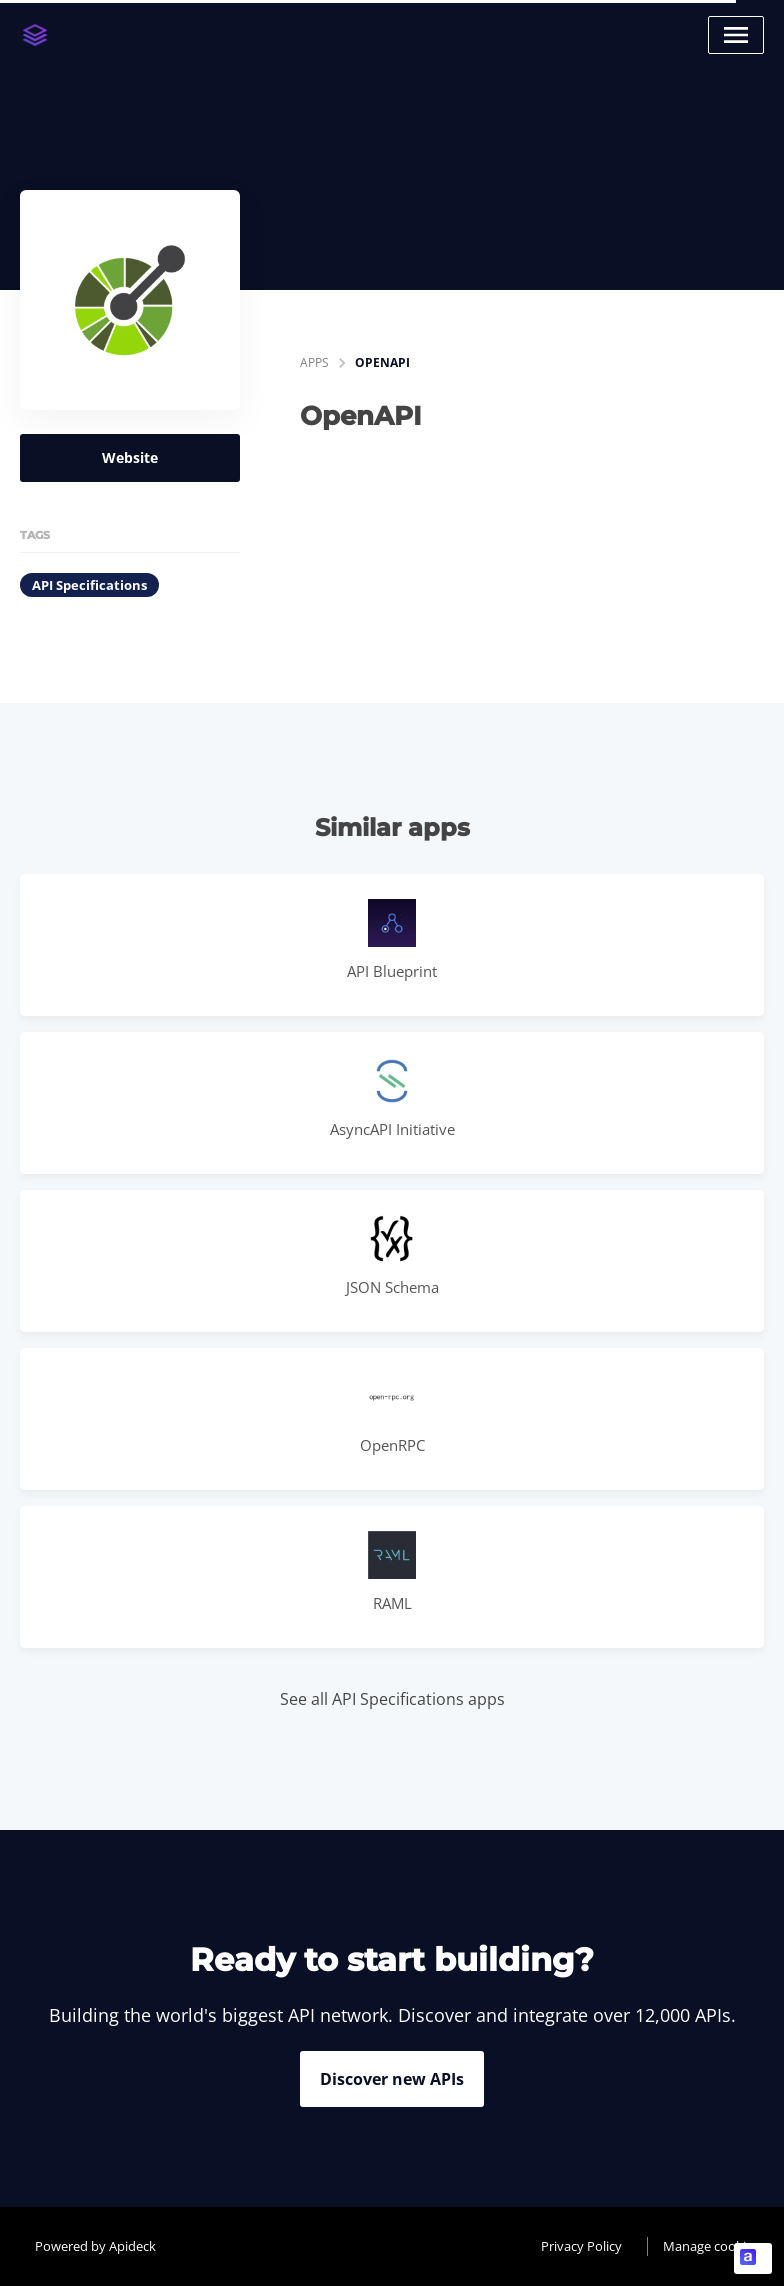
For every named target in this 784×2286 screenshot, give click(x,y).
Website (130, 457)
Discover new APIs (392, 2079)
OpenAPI (382, 362)
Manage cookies (711, 2246)
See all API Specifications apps (392, 1699)
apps (314, 362)
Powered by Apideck (95, 2246)
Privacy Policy (581, 2246)
